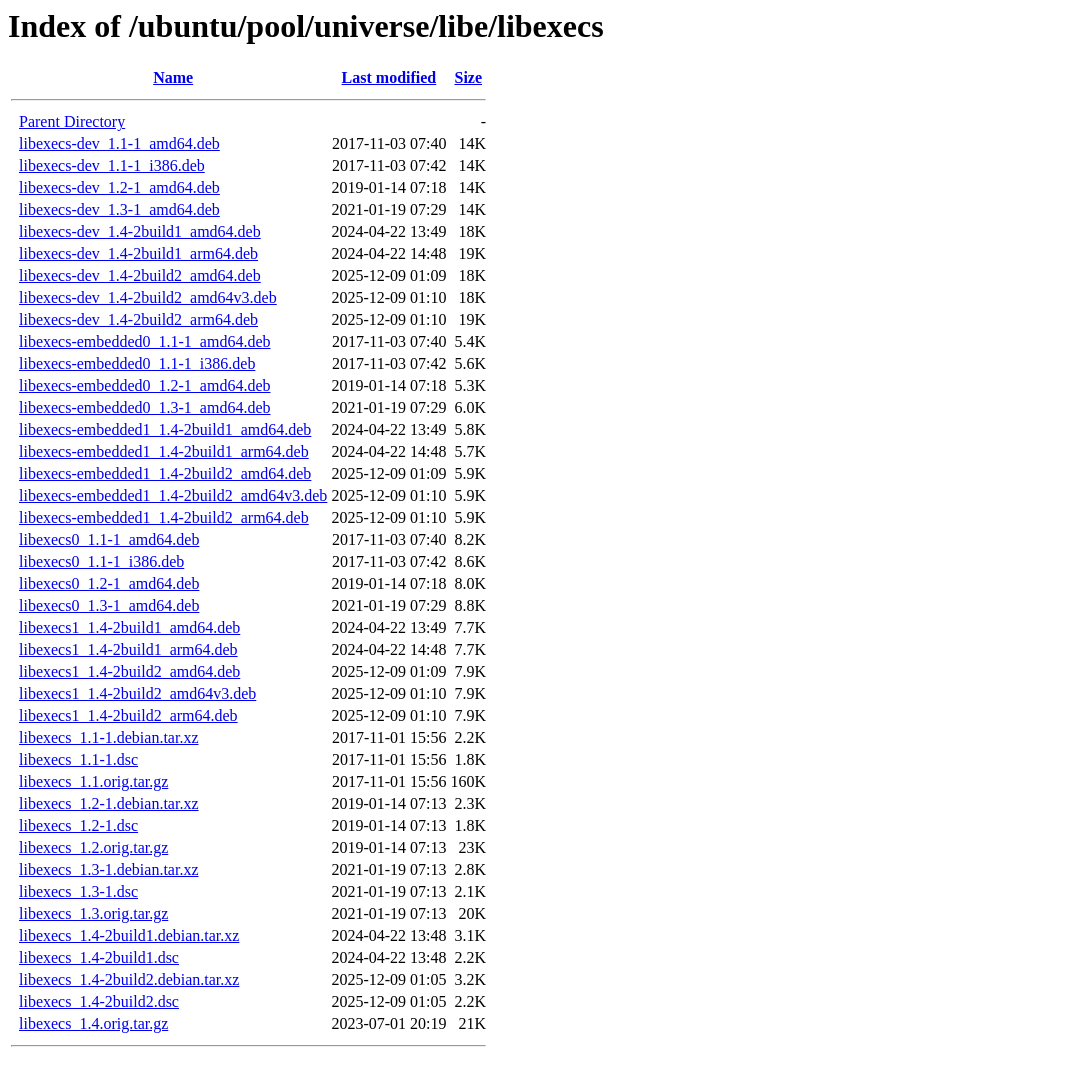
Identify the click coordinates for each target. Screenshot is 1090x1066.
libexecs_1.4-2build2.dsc (99, 1001)
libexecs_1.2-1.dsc (78, 825)
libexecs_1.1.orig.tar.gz (93, 781)
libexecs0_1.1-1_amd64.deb (109, 539)
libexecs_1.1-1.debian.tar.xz (109, 737)
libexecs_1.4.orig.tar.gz (93, 1023)
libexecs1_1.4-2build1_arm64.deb (128, 649)
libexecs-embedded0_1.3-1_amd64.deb (144, 407)
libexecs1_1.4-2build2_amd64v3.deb (137, 693)
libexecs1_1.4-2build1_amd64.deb (129, 627)
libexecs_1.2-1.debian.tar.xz (109, 803)
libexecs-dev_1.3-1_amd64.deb (119, 209)
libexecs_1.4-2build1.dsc (99, 957)
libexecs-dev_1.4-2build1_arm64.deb (138, 253)
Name (173, 77)
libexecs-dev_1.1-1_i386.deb (112, 165)
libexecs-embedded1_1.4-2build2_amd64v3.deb (173, 495)
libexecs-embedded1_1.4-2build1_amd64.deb (165, 429)
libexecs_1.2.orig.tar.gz (93, 847)
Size (468, 77)
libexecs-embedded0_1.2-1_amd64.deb (144, 385)
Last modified (389, 77)
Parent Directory (72, 121)
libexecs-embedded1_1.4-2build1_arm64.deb (164, 451)
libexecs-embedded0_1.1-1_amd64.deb (144, 341)
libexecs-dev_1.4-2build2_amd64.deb (140, 275)
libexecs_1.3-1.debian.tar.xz (109, 869)
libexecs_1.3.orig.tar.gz (93, 913)
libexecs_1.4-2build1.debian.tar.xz (129, 935)
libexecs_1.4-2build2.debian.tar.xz (129, 979)
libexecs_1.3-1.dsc (78, 891)
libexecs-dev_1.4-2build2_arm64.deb (138, 319)
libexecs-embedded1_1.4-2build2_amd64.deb (165, 473)
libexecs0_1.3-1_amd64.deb (109, 605)
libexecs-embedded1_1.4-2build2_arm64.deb (164, 517)
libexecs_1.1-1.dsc (78, 759)
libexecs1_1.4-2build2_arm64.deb (128, 715)
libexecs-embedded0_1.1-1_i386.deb (137, 363)
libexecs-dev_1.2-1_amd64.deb (119, 187)
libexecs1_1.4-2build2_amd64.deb (129, 671)
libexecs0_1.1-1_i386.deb (101, 561)
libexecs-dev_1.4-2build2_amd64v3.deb (148, 297)
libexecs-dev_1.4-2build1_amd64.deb (140, 231)
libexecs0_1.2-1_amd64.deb (109, 583)
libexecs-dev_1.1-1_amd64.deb (119, 143)
